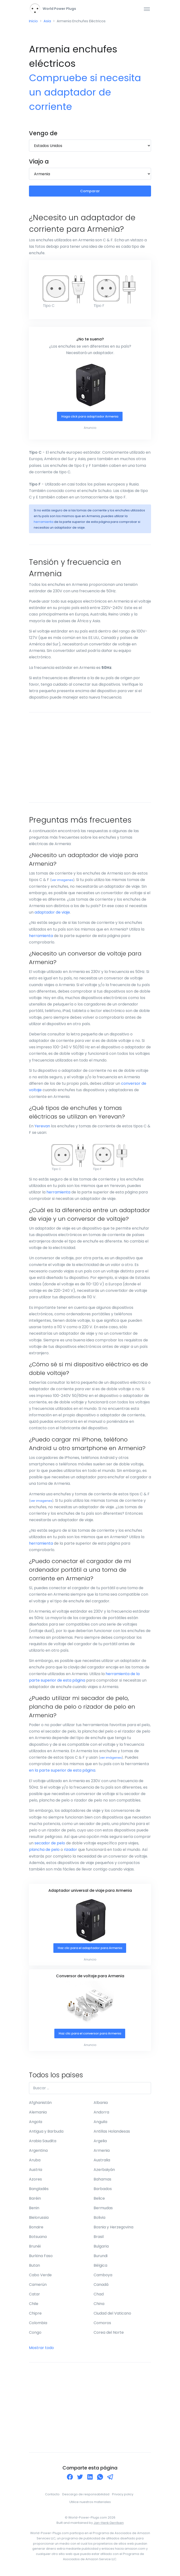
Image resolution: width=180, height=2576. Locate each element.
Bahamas (102, 2182)
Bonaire (36, 2229)
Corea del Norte (109, 2335)
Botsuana (38, 2239)
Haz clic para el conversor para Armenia (89, 2036)
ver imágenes (111, 1759)
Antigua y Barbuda (46, 2134)
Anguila (100, 2124)
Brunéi (35, 2249)
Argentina (38, 2153)
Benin (34, 2210)
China (99, 2306)
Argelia (100, 2143)
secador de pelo (49, 1845)
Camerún (38, 2287)
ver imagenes (62, 882)
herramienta (43, 524)
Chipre (35, 2316)
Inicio (34, 21)
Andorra (101, 2115)
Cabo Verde (40, 2277)
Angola (35, 2124)
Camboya (103, 2277)
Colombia (38, 2325)
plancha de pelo (44, 1851)
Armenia (102, 2153)
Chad (99, 2296)
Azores (35, 2182)
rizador (70, 1851)
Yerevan (42, 1128)
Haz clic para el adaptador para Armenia (89, 1950)
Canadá (101, 2287)
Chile (33, 2306)
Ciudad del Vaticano (112, 2316)
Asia (48, 21)
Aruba (34, 2162)
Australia (102, 2162)
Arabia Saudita (42, 2143)
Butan (34, 2268)
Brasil (99, 2239)
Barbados (103, 2191)
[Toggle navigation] (147, 9)
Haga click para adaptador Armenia (89, 418)
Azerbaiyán (104, 2172)
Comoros (102, 2325)
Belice (99, 2201)
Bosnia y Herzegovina (113, 2229)
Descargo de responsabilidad (85, 2497)
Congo (35, 2335)
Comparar (90, 192)
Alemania (38, 2115)
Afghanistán (40, 2105)
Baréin (35, 2201)
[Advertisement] (90, 759)
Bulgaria (101, 2249)
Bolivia (99, 2220)
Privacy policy (122, 2497)
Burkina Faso (41, 2258)
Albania (101, 2105)
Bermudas (103, 2210)
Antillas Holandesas (112, 2134)
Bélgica (100, 2268)
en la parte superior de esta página (62, 1772)
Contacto (52, 2497)
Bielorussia (39, 2220)
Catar (34, 2296)
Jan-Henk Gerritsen (109, 2525)
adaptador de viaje (52, 914)
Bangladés (39, 2191)
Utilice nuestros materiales (90, 2505)
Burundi (100, 2258)
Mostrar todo (41, 2350)
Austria (35, 2172)
